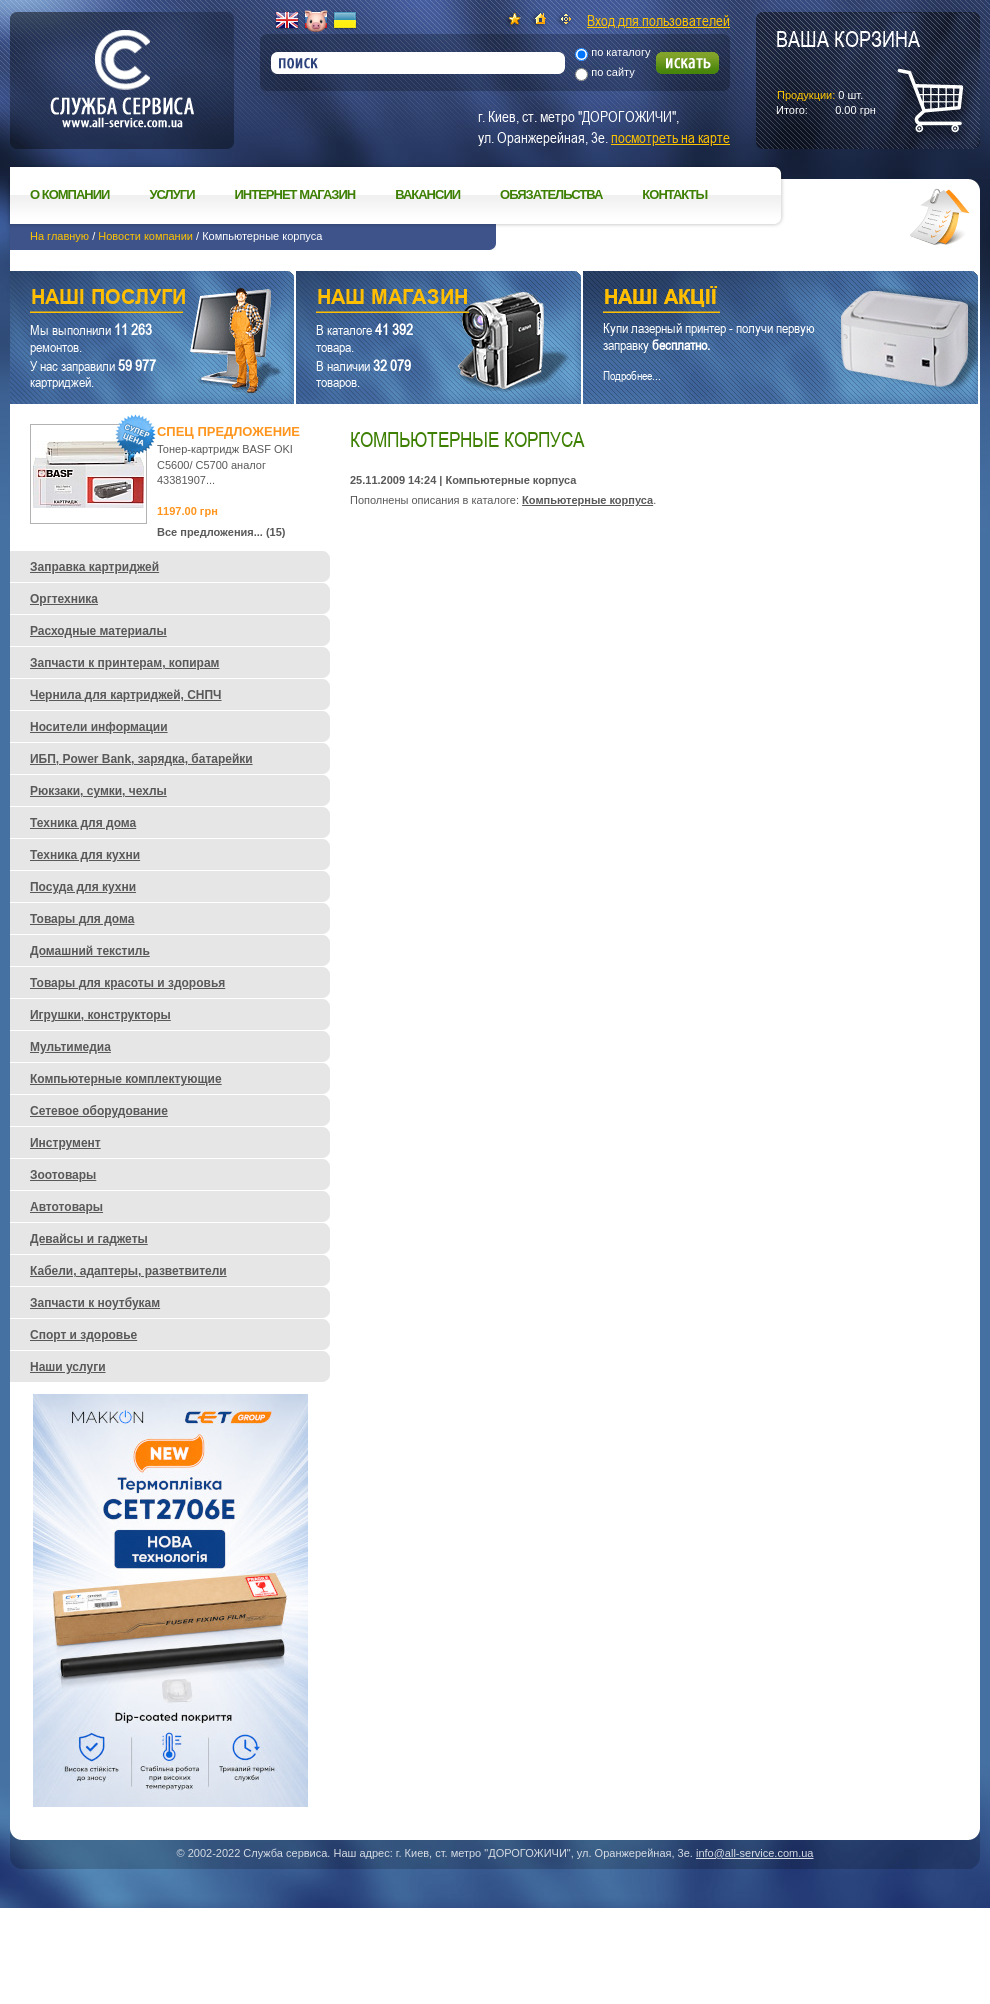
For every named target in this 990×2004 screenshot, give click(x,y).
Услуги (171, 194)
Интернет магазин (295, 194)
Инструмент (65, 1143)
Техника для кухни (85, 855)
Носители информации (99, 727)
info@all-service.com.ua (755, 1853)
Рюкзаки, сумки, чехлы (98, 791)
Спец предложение (228, 431)
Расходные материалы (98, 631)
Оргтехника (64, 599)
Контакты (674, 194)
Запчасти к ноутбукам (95, 1303)
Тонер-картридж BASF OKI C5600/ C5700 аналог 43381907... (225, 464)
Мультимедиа (70, 1047)
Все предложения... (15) (221, 532)
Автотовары (66, 1207)
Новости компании (145, 236)
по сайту (613, 72)
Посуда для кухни (83, 887)
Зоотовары (63, 1175)
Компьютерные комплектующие (126, 1079)
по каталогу (620, 52)
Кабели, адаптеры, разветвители (128, 1271)
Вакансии (427, 194)
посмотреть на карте (670, 137)
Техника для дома (83, 823)
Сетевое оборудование (99, 1111)
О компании (69, 194)
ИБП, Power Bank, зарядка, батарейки (141, 759)
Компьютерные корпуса (587, 500)
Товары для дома (82, 919)
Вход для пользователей (658, 20)
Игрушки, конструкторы (100, 1015)
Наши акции (753, 299)
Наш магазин (403, 299)
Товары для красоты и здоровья (127, 983)
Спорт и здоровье (83, 1335)
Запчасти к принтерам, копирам (124, 663)
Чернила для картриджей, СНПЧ (126, 695)
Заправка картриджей (94, 567)
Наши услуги (127, 299)
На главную (59, 236)
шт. (848, 71)
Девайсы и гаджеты (89, 1239)
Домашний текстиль (90, 951)
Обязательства (551, 194)
